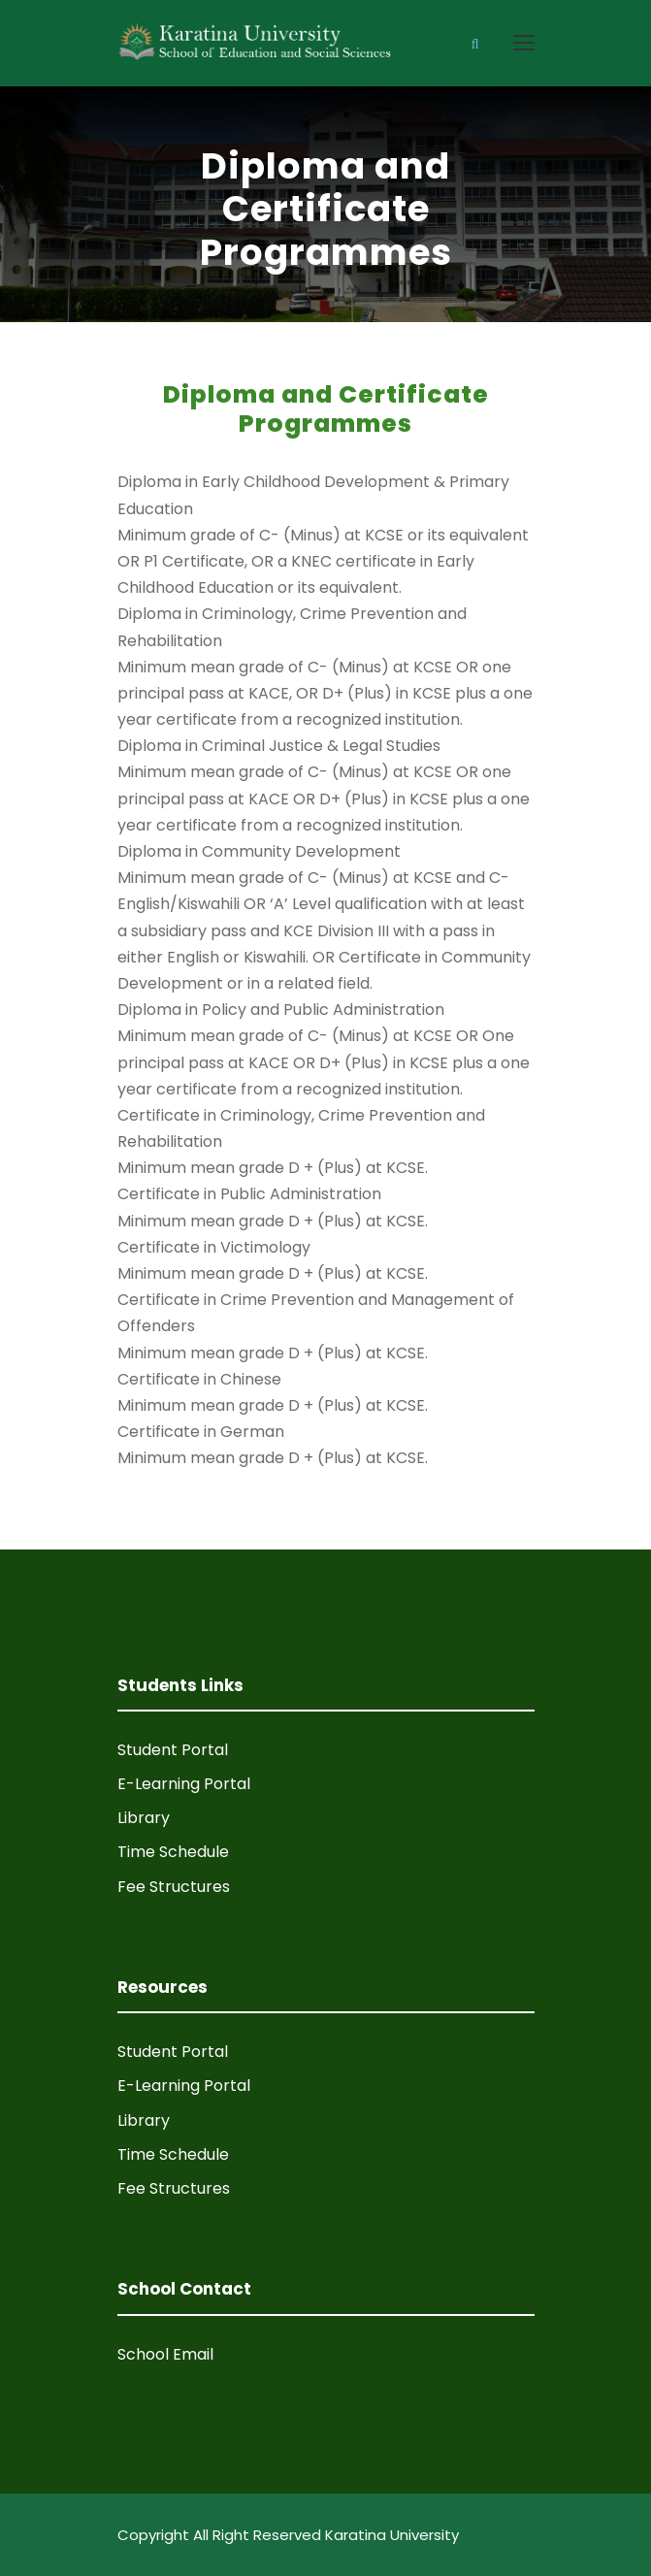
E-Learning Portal (183, 1784)
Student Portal (172, 1750)
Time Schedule (173, 1852)
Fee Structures (173, 1886)
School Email (165, 2354)
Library (143, 1818)
